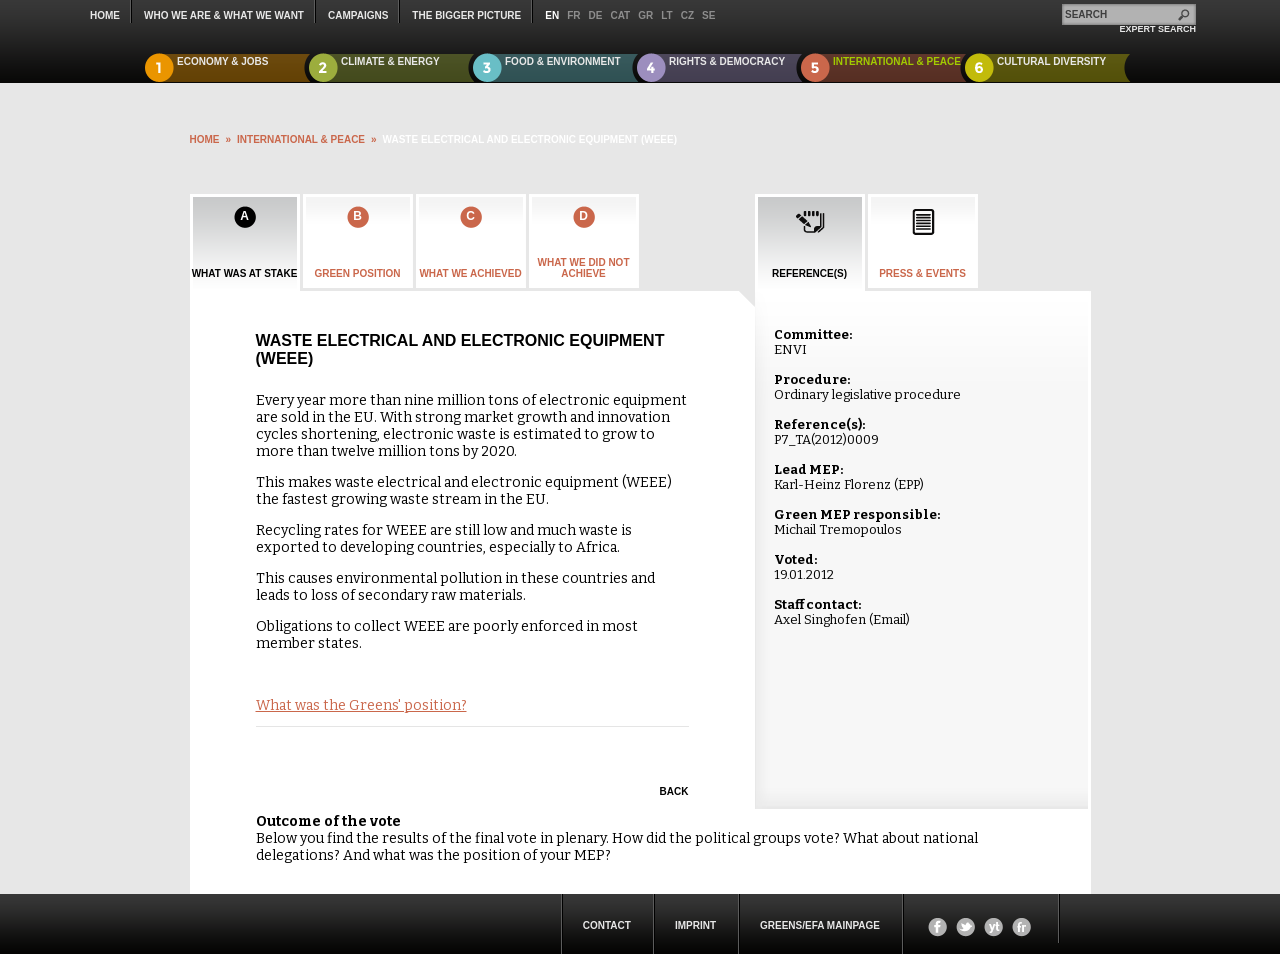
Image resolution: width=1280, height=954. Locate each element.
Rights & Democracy (727, 61)
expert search (1157, 29)
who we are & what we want (224, 15)
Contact (607, 925)
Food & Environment (563, 61)
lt (666, 15)
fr (573, 15)
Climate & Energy (390, 61)
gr (645, 15)
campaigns (358, 15)
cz (687, 15)
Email (889, 619)
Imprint (695, 925)
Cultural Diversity (1051, 61)
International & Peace (897, 61)
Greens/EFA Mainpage (820, 925)
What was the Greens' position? (361, 705)
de (596, 15)
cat (620, 15)
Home (105, 15)
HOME (205, 139)
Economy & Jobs (223, 61)
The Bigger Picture (466, 15)
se (708, 15)
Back (674, 791)
